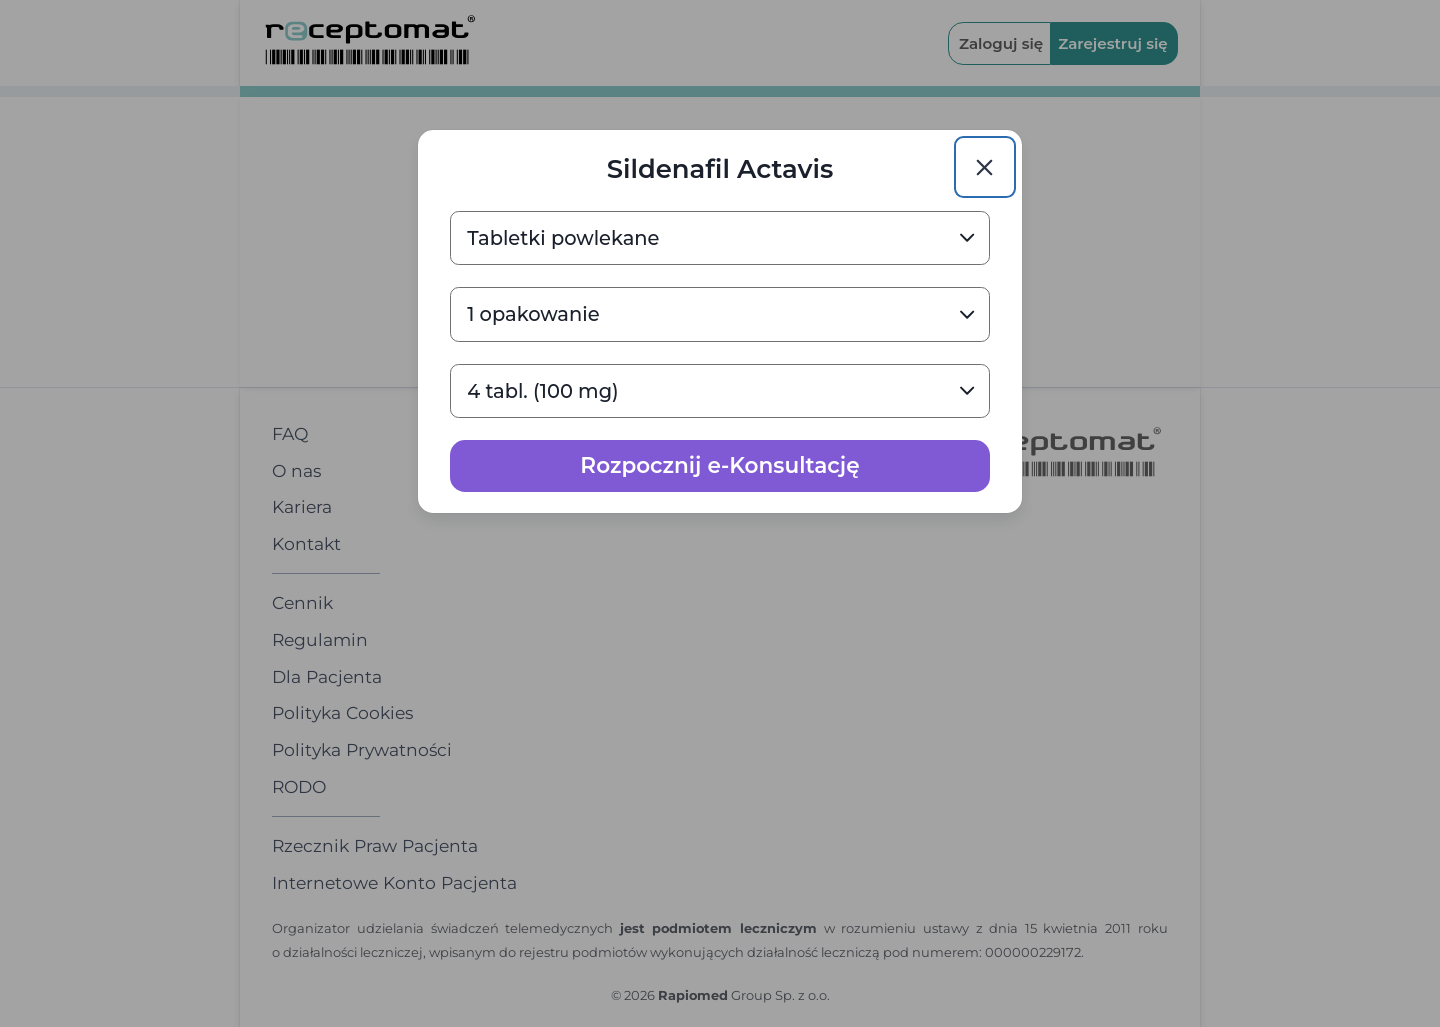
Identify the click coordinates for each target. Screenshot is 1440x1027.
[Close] (985, 167)
